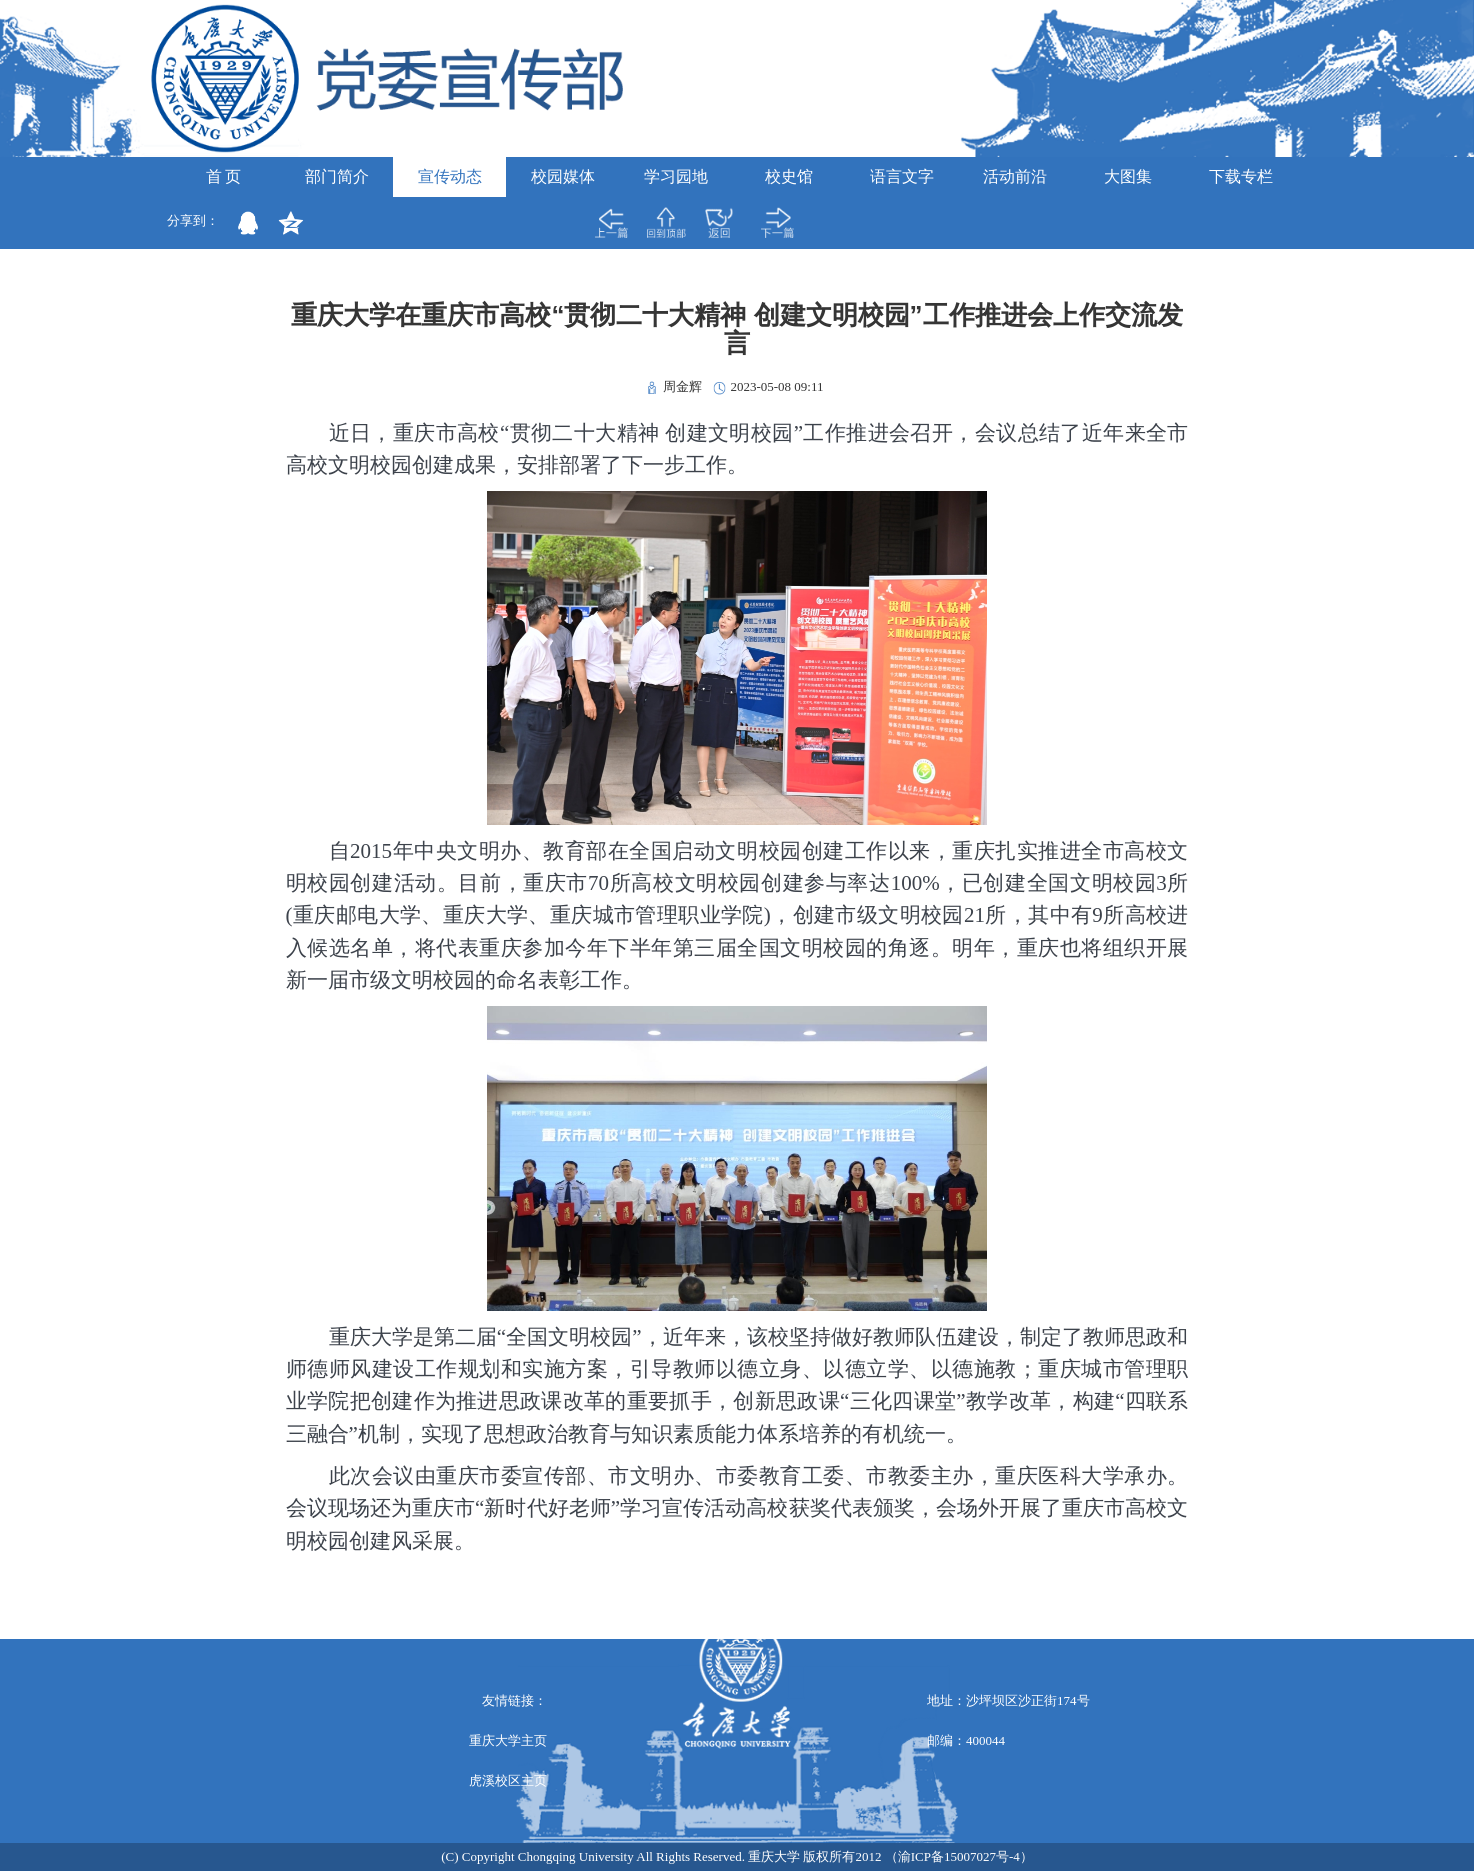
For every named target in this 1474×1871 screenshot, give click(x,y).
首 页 (224, 176)
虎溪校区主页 (508, 1780)
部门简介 (337, 176)
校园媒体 (563, 176)
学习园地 (676, 176)
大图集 (1128, 176)
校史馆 (789, 176)
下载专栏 (1241, 176)
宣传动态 (450, 176)
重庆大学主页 (508, 1740)
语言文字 (902, 176)
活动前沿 (1015, 176)
